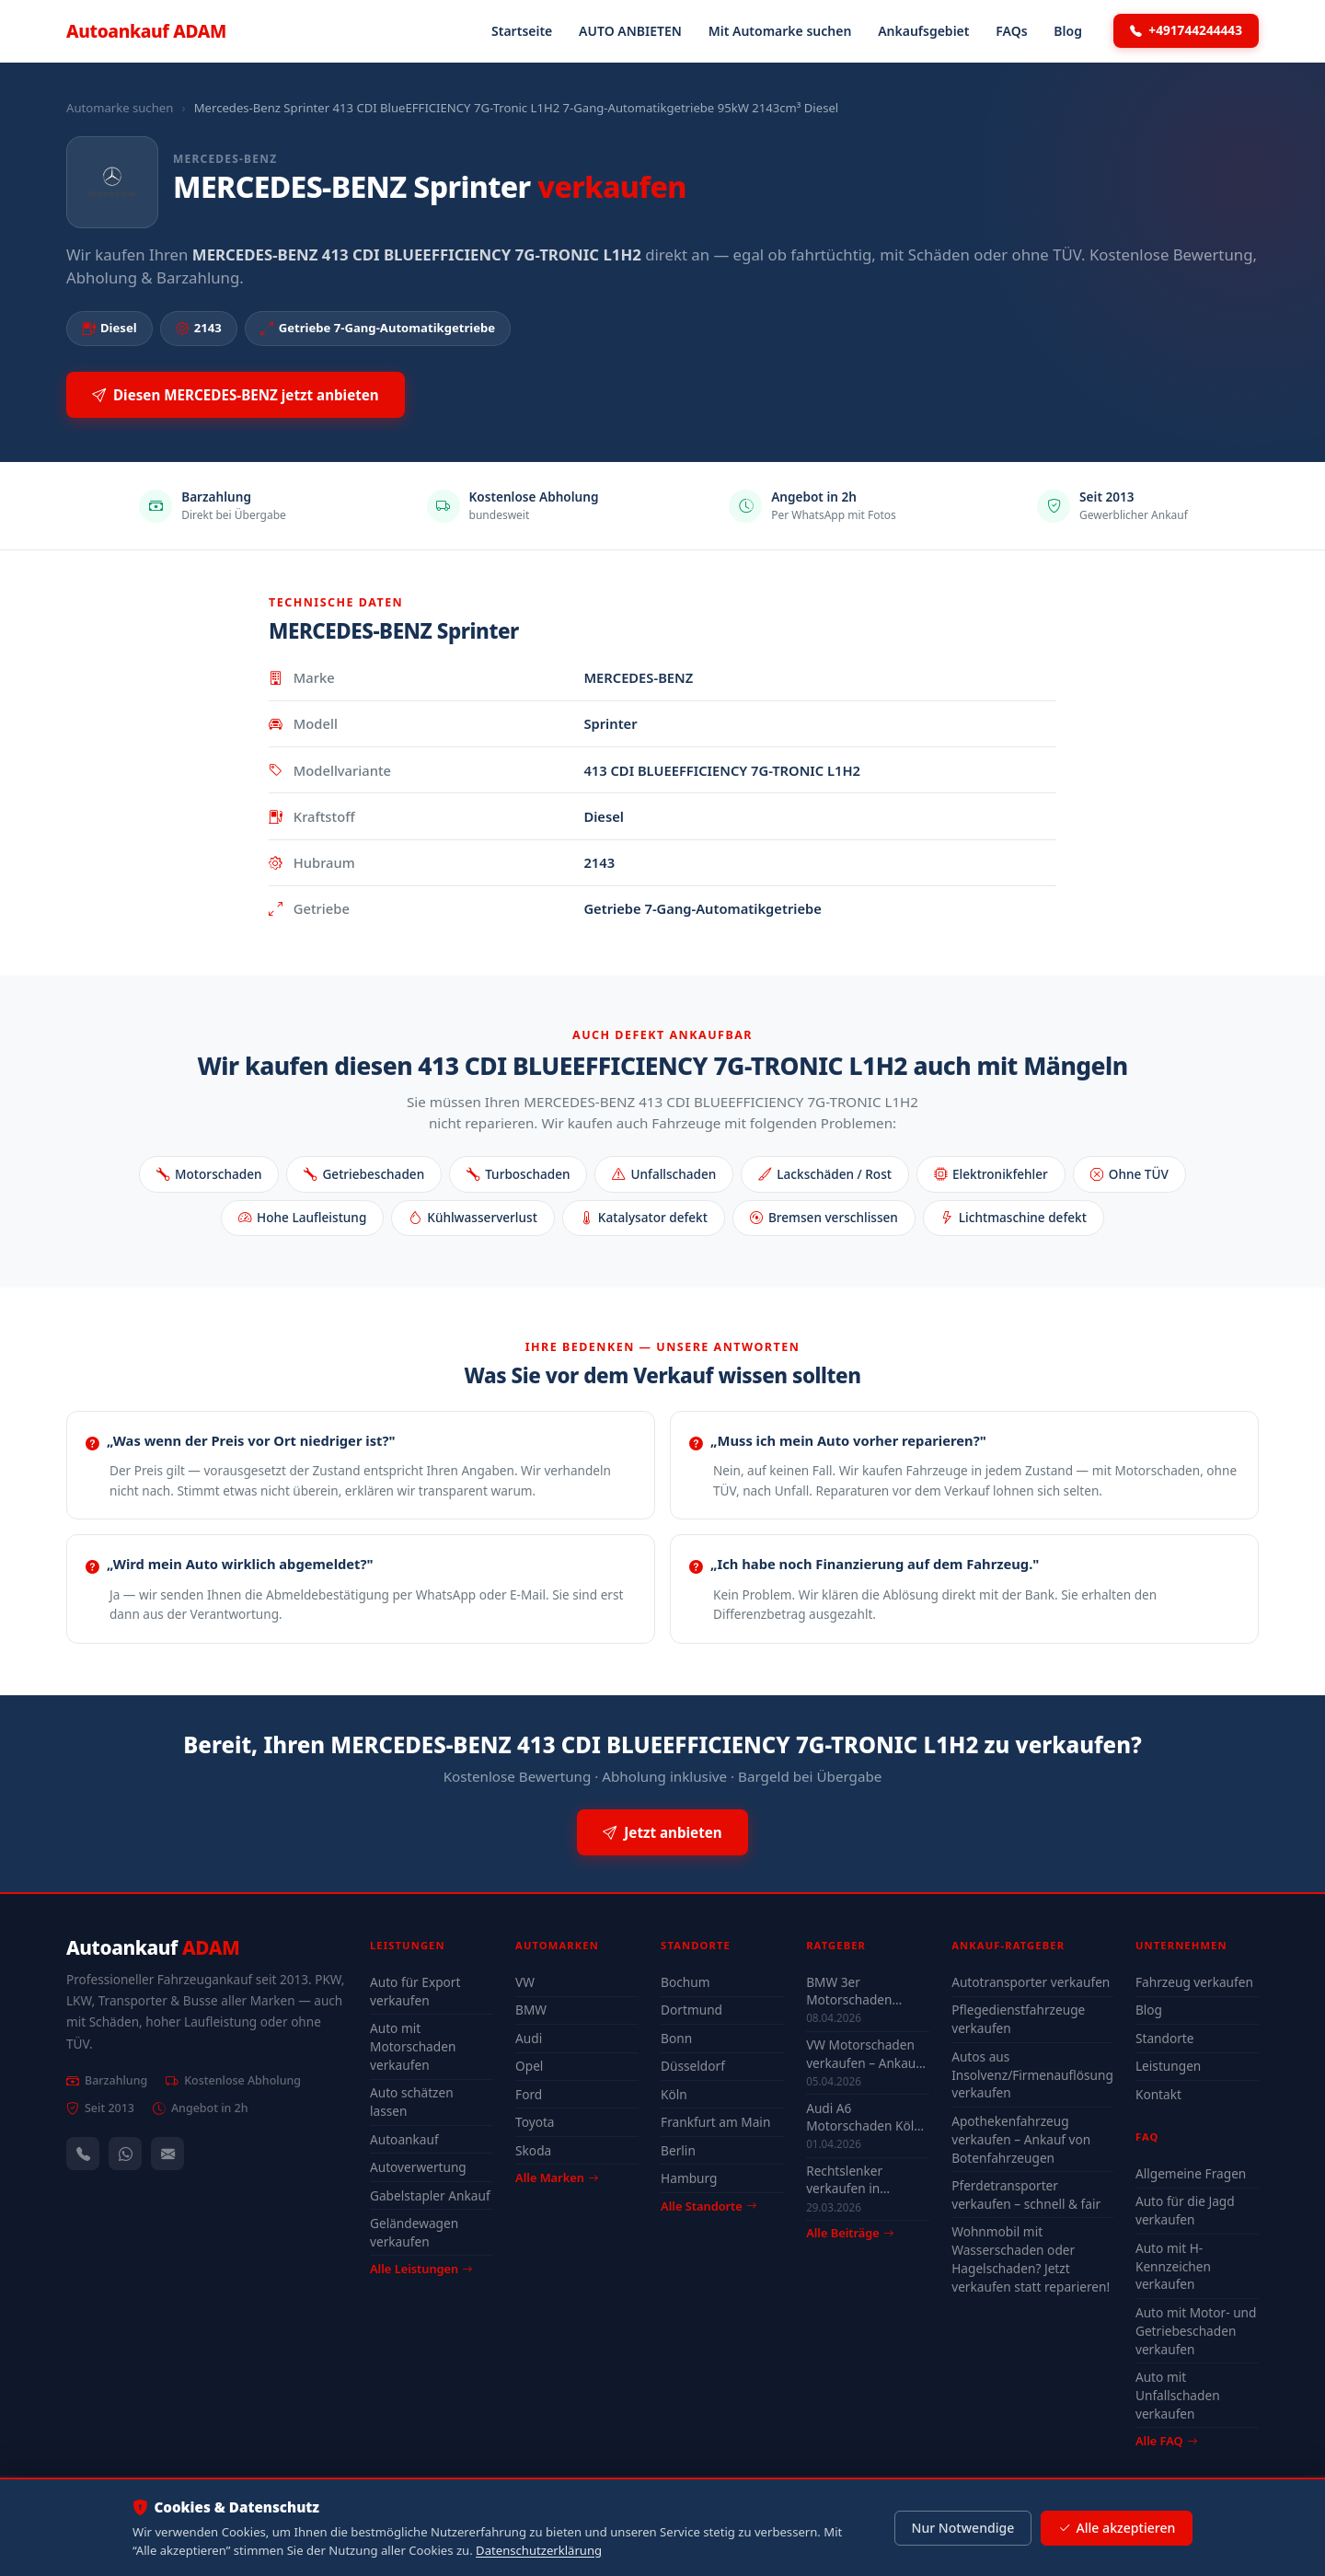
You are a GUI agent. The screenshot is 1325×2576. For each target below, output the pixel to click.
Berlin (678, 2150)
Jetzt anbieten (662, 1832)
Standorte (1164, 2038)
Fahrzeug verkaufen (1194, 1982)
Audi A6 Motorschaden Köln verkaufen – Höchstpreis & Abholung (864, 2116)
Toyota (535, 2122)
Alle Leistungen (421, 2268)
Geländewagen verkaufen (414, 2232)
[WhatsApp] (125, 2153)
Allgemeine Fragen (1190, 2173)
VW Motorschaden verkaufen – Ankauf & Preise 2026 (863, 2053)
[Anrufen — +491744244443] (82, 2153)
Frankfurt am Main (715, 2122)
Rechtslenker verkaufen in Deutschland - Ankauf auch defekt (863, 2179)
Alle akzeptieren (1116, 2528)
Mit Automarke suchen (780, 31)
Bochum (685, 1982)
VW (525, 1982)
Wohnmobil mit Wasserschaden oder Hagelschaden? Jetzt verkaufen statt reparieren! (1030, 2259)
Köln (674, 2094)
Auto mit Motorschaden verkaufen (412, 2046)
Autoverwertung (418, 2167)
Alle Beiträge (849, 2233)
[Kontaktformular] (167, 2153)
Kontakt (1158, 2094)
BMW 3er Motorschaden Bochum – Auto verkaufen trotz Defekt (851, 1990)
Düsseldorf (693, 2065)
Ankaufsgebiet (923, 31)
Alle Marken (556, 2177)
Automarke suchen (119, 107)
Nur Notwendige (962, 2527)
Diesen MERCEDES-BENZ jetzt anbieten (235, 395)
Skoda (533, 2150)
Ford (528, 2094)
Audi (528, 2038)
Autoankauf (146, 31)
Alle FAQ (1166, 2440)
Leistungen (1168, 2065)
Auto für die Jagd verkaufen (1185, 2210)
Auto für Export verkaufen (415, 1991)
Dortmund (691, 2009)
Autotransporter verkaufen (1030, 1982)
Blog (1068, 31)
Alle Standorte (708, 2206)
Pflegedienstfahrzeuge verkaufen (1018, 2019)
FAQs (1011, 31)
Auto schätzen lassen (412, 2102)
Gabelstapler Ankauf (430, 2195)
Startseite (521, 31)
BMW (531, 2009)
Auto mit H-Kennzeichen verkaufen (1173, 2266)
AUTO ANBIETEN (630, 31)
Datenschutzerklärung (539, 2550)
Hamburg (689, 2178)
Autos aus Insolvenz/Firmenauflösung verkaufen (1032, 2075)
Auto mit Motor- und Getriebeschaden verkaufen (1196, 2331)
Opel (529, 2065)
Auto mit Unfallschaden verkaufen (1177, 2395)
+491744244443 (1186, 30)
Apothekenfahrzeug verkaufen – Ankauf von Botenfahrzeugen (1020, 2139)
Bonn (676, 2038)
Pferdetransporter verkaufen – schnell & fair (1025, 2194)
